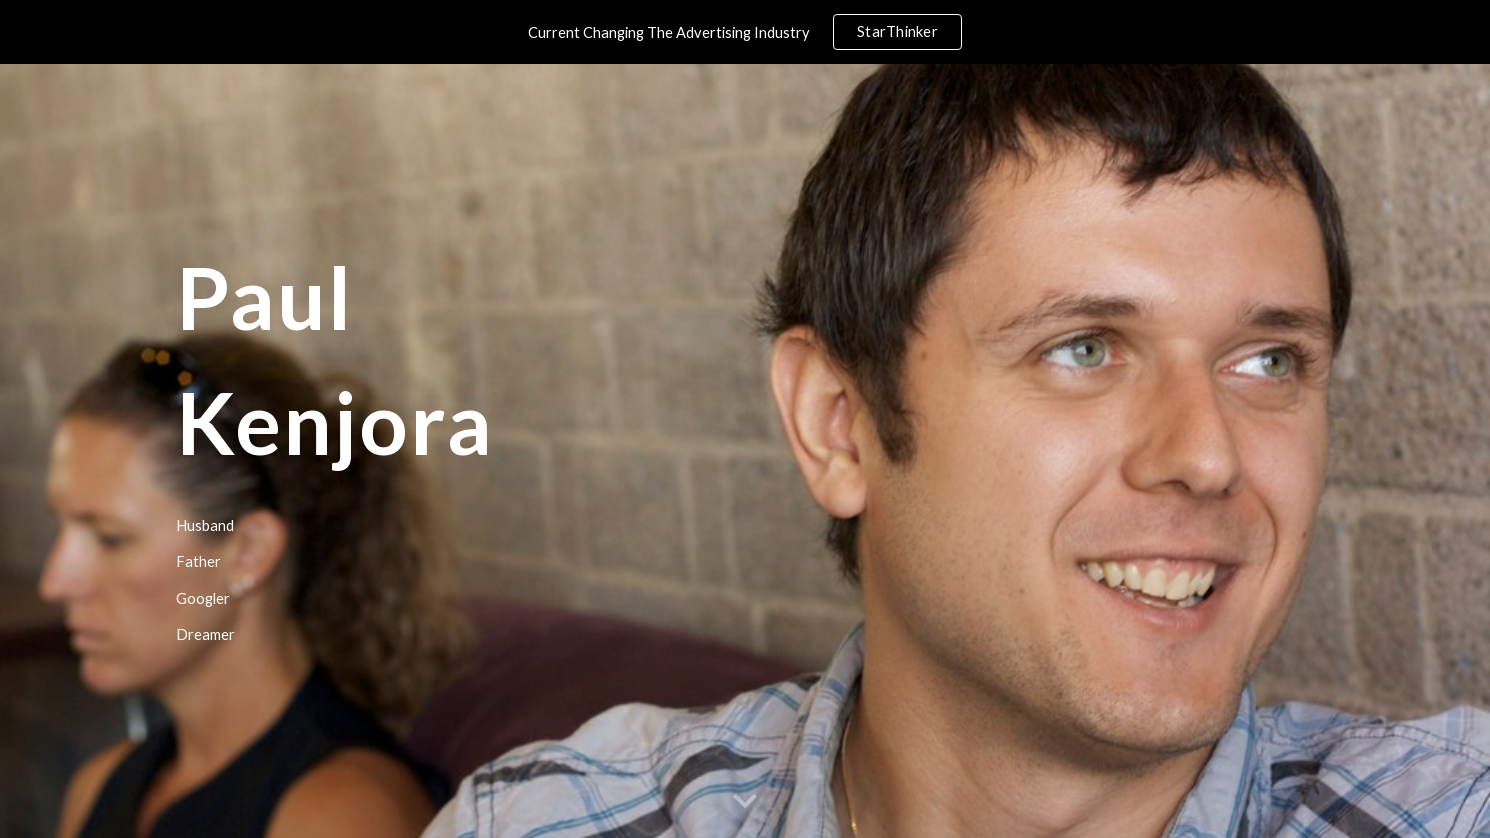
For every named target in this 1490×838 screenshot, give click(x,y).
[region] (745, 32)
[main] (498, 451)
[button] (745, 802)
